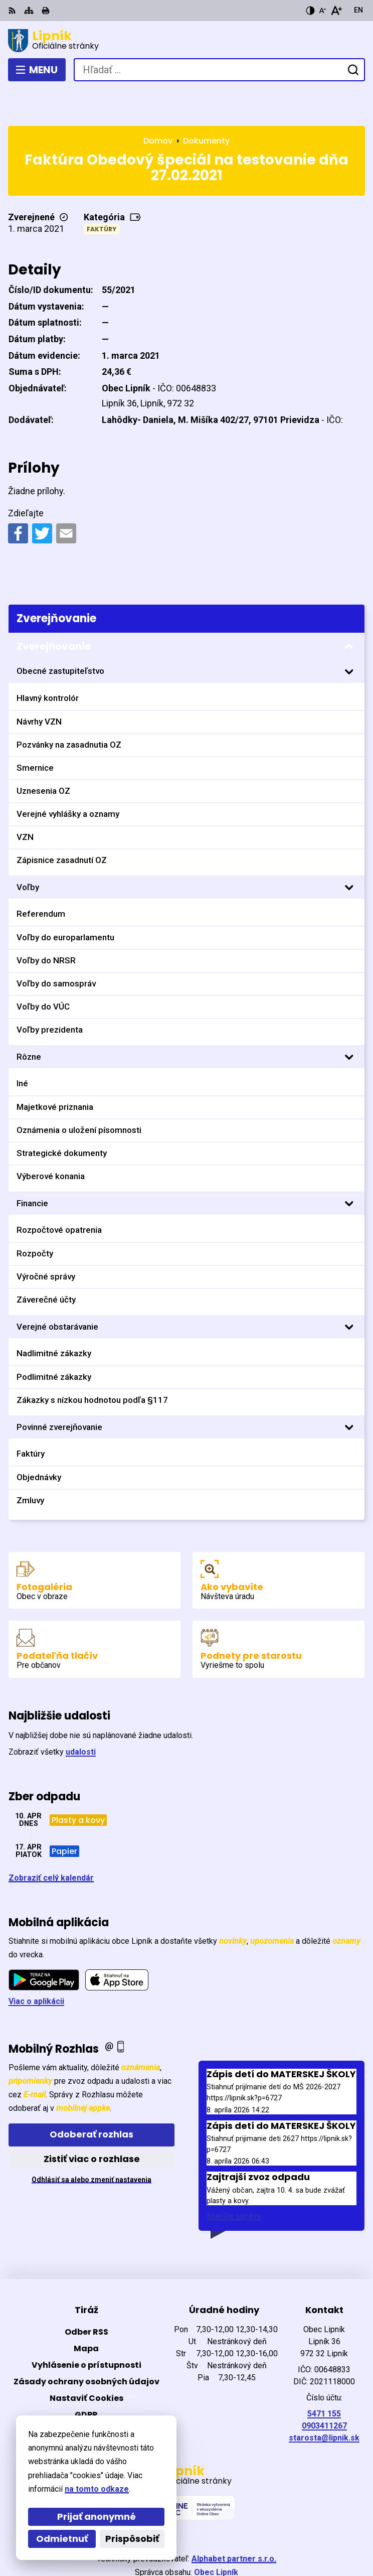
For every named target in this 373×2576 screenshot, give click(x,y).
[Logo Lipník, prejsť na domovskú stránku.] (186, 40)
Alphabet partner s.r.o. (234, 2521)
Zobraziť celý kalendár (51, 1840)
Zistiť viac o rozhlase (92, 2122)
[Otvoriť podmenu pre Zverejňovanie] (348, 610)
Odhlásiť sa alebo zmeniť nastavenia (91, 2142)
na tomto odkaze (97, 2489)
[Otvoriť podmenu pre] (348, 635)
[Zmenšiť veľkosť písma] (322, 10)
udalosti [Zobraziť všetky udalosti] (81, 1715)
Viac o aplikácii (36, 1964)
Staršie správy (234, 2179)
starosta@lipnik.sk (324, 2401)
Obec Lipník (216, 2535)
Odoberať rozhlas (91, 2097)
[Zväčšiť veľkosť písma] (336, 10)
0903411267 (324, 2389)
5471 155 (324, 2377)
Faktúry (101, 192)
